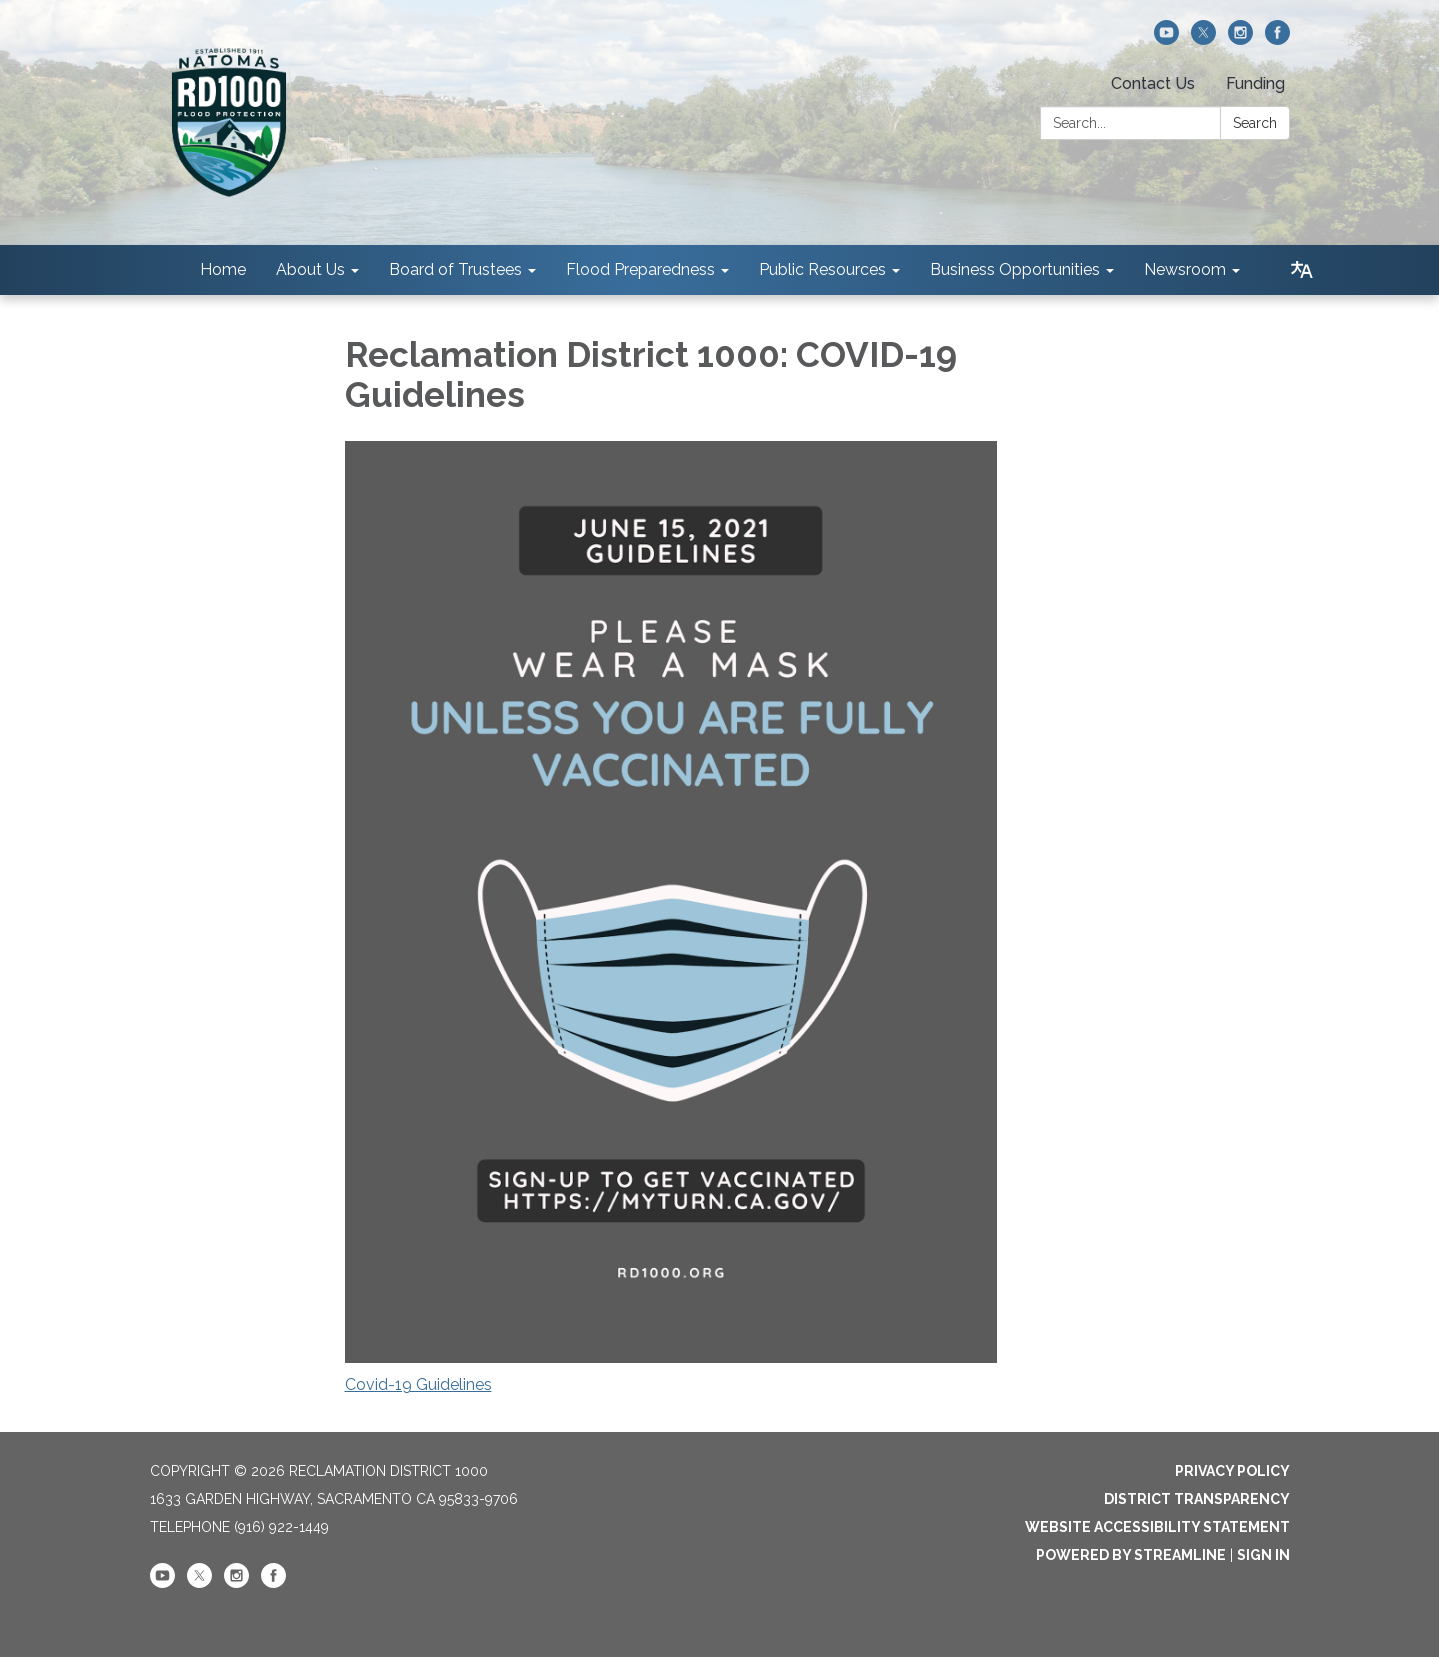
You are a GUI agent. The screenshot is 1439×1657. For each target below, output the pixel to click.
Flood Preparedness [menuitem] (640, 269)
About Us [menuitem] (310, 269)
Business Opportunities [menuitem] (1015, 269)
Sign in (1263, 1555)
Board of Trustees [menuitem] (455, 269)
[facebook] (1277, 39)
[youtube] (1166, 39)
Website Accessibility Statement (1157, 1527)
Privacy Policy (1232, 1471)
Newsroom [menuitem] (1185, 269)
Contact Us (1153, 83)
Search (1255, 123)
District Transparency (1197, 1499)
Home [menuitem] (223, 269)
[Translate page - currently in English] (1302, 270)
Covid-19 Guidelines (418, 1384)
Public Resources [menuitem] (822, 269)
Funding (1255, 83)
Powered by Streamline (1131, 1555)
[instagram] (1240, 39)
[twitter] (1203, 39)
